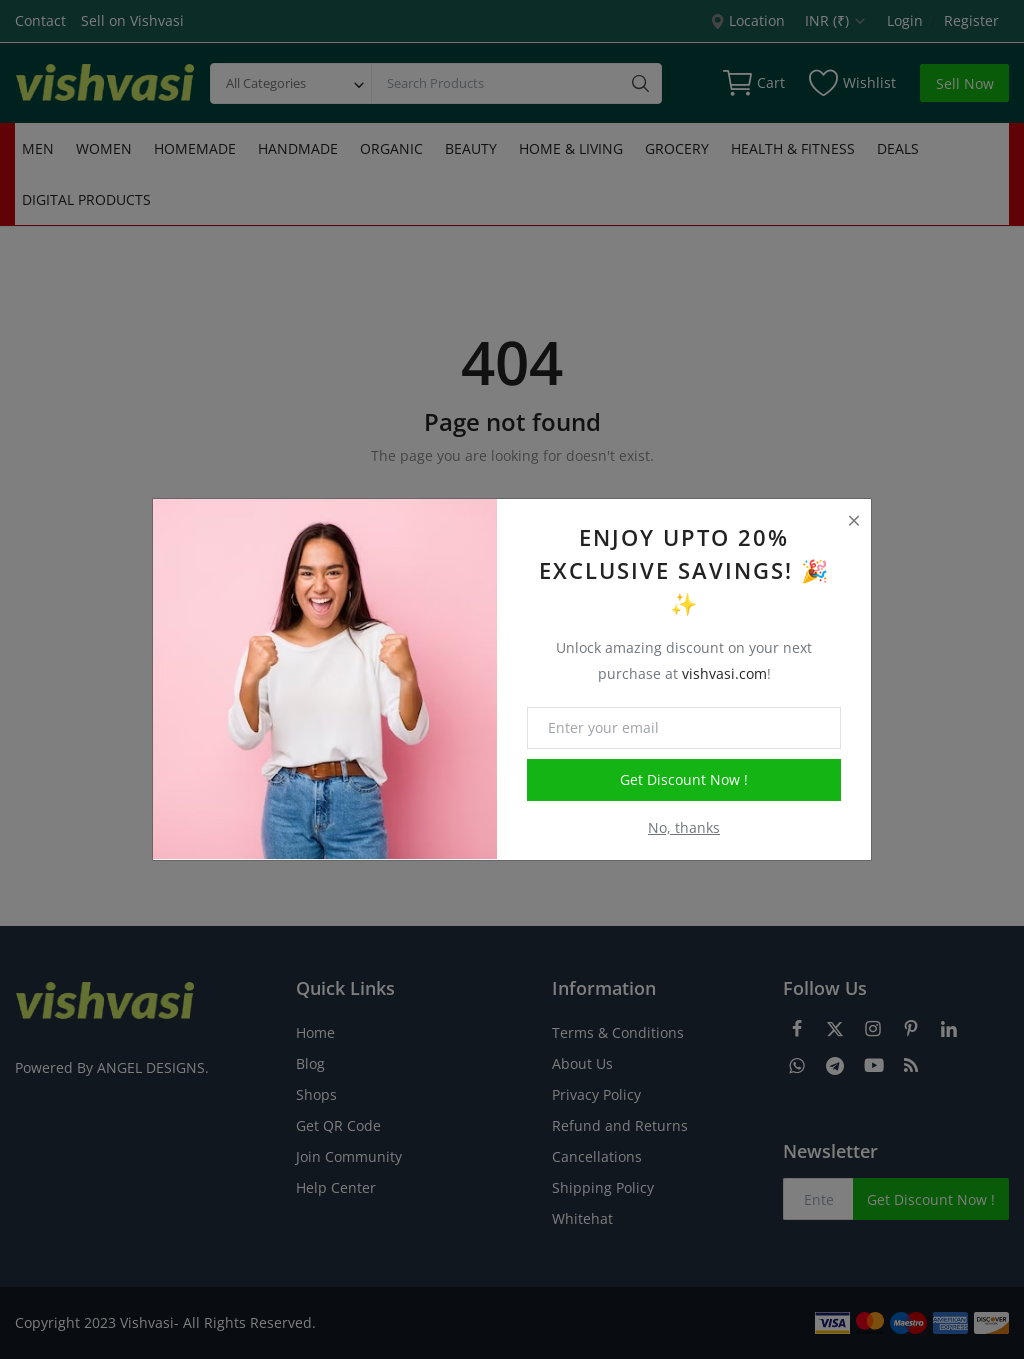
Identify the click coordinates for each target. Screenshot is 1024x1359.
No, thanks (684, 827)
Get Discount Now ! (684, 779)
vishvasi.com (724, 673)
